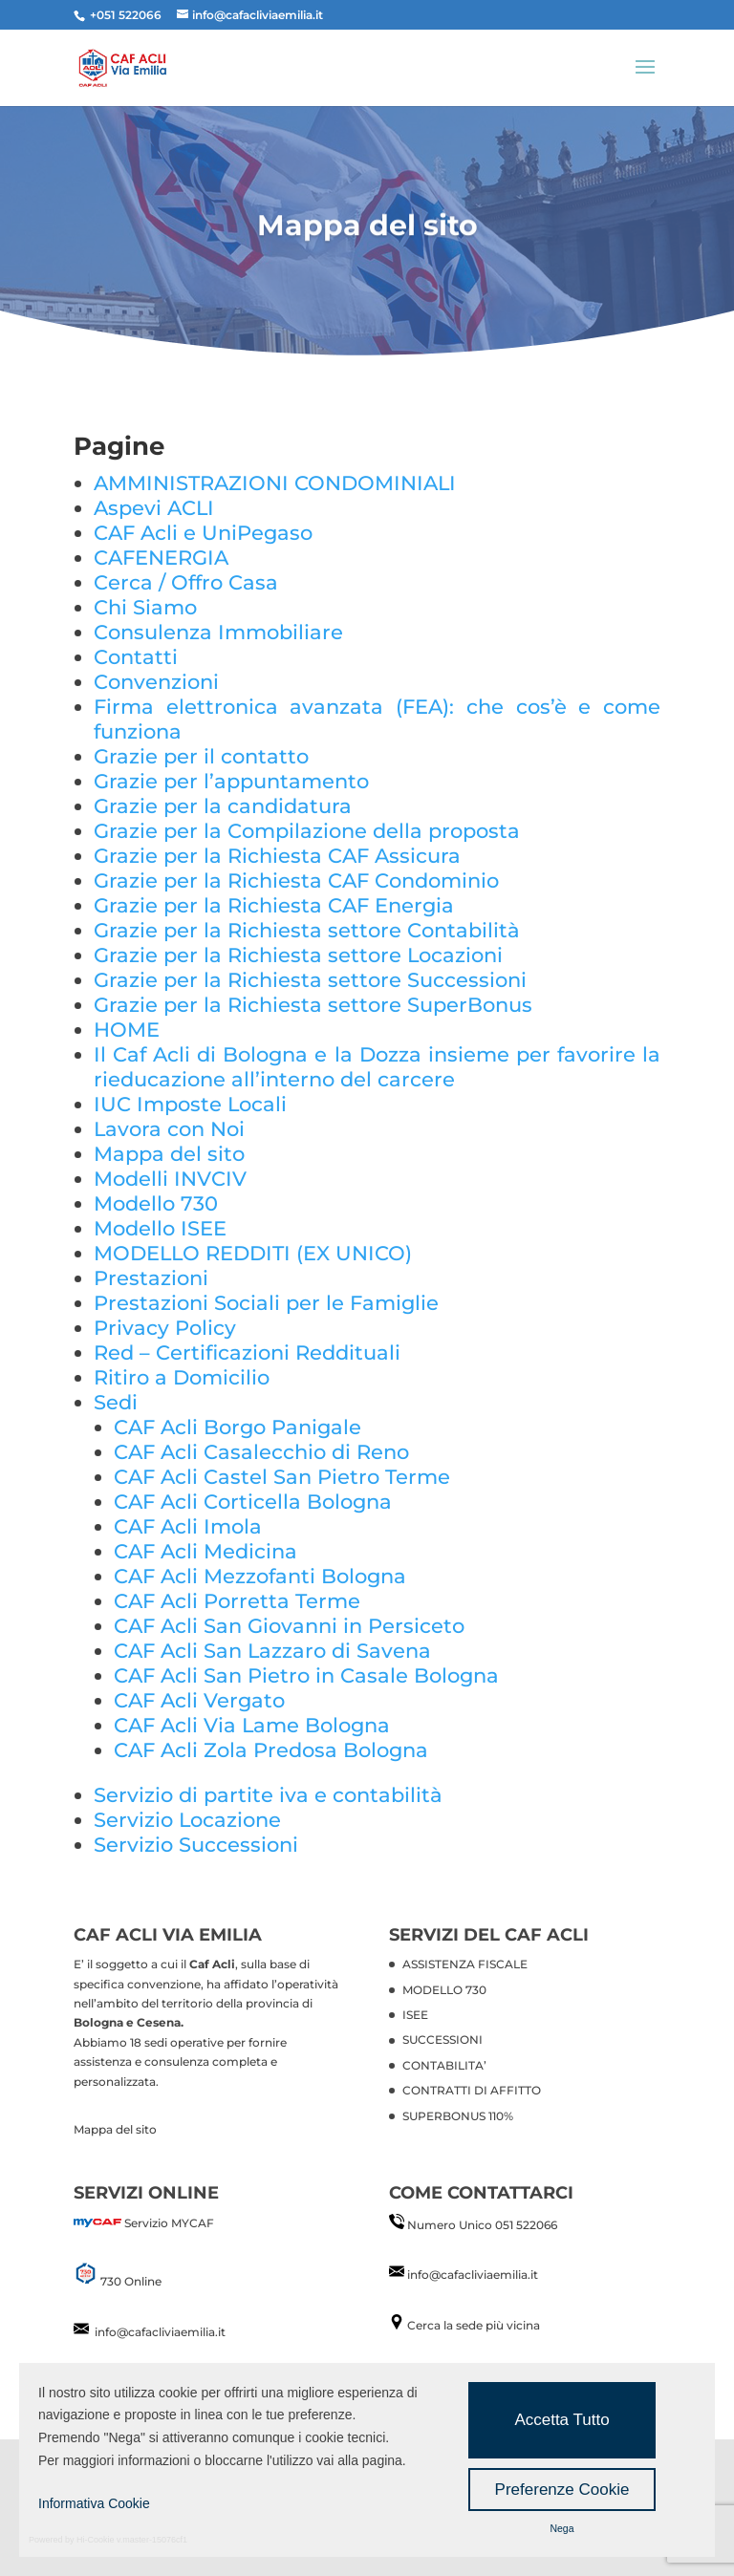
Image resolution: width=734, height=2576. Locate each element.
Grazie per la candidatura (223, 806)
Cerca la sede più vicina (473, 2325)
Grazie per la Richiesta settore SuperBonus (313, 1005)
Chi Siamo (145, 607)
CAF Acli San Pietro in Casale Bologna (306, 1675)
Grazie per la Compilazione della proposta (307, 831)
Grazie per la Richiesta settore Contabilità (307, 930)
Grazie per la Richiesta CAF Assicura (277, 856)
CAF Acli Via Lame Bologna (252, 1725)
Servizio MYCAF (169, 2223)
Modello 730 (156, 1203)
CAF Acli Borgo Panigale (237, 1427)
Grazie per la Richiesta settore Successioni (310, 980)
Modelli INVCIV (170, 1179)
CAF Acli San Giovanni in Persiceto (289, 1626)
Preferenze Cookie (562, 2489)
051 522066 (526, 2225)
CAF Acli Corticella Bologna (253, 1501)
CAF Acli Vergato (199, 1700)
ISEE (415, 2014)
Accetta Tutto (561, 2420)
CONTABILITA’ (444, 2065)
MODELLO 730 (444, 1990)
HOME (127, 1029)
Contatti (136, 657)
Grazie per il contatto (201, 756)
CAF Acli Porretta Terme (237, 1601)
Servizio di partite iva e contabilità (268, 1795)
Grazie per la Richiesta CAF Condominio (296, 880)
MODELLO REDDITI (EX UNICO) (253, 1253)
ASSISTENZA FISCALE (465, 1964)
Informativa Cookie (94, 2503)
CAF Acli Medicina (205, 1551)
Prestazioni (151, 1278)
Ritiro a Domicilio (182, 1377)
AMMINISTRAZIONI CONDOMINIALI (275, 483)
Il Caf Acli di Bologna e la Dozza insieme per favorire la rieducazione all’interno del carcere (377, 1066)
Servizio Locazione (187, 1820)
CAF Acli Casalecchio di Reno (261, 1452)
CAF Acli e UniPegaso (203, 533)
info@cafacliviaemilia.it (160, 2332)
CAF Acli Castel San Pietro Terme (282, 1477)
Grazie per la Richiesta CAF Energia (274, 905)
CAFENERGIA (161, 557)
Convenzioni (156, 682)
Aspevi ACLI (154, 508)
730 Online (129, 2281)
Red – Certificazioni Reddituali (247, 1352)
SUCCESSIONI (442, 2039)
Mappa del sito (169, 1154)
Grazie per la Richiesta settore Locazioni (298, 955)
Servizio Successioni (196, 1845)
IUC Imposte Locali (190, 1104)
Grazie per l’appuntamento (231, 781)
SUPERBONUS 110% (457, 2116)
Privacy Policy (165, 1328)
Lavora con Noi (169, 1129)
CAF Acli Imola (188, 1526)
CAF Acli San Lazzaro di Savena (272, 1651)
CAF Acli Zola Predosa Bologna (271, 1750)
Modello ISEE (160, 1228)
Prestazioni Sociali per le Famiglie (266, 1303)
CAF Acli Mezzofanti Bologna (260, 1576)
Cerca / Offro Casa (186, 582)
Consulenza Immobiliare (218, 632)
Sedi (116, 1402)
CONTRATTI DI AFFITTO (471, 2090)
